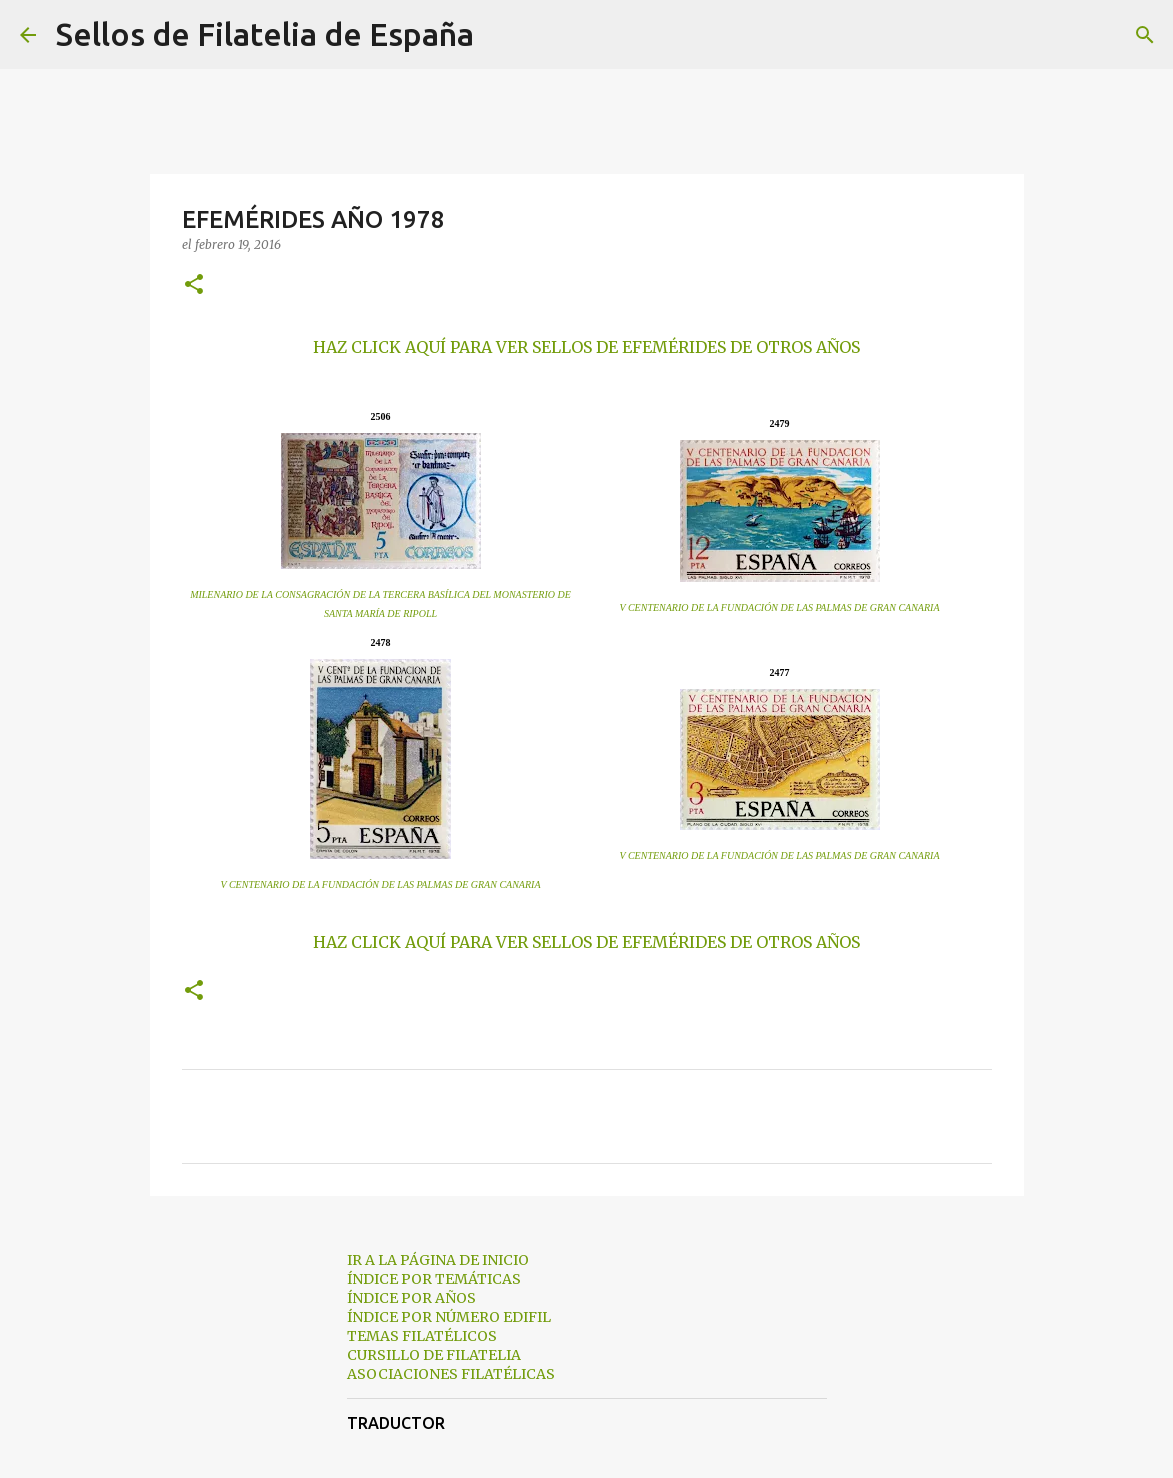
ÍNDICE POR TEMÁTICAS (434, 1279)
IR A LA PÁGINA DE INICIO (438, 1260)
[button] (194, 285)
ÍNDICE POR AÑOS (411, 1298)
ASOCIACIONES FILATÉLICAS (451, 1374)
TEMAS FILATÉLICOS (422, 1336)
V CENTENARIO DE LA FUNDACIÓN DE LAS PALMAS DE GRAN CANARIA (780, 607)
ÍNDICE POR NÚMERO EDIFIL (449, 1317)
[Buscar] (502, 35)
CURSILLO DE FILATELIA (434, 1355)
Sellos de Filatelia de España (265, 34)
